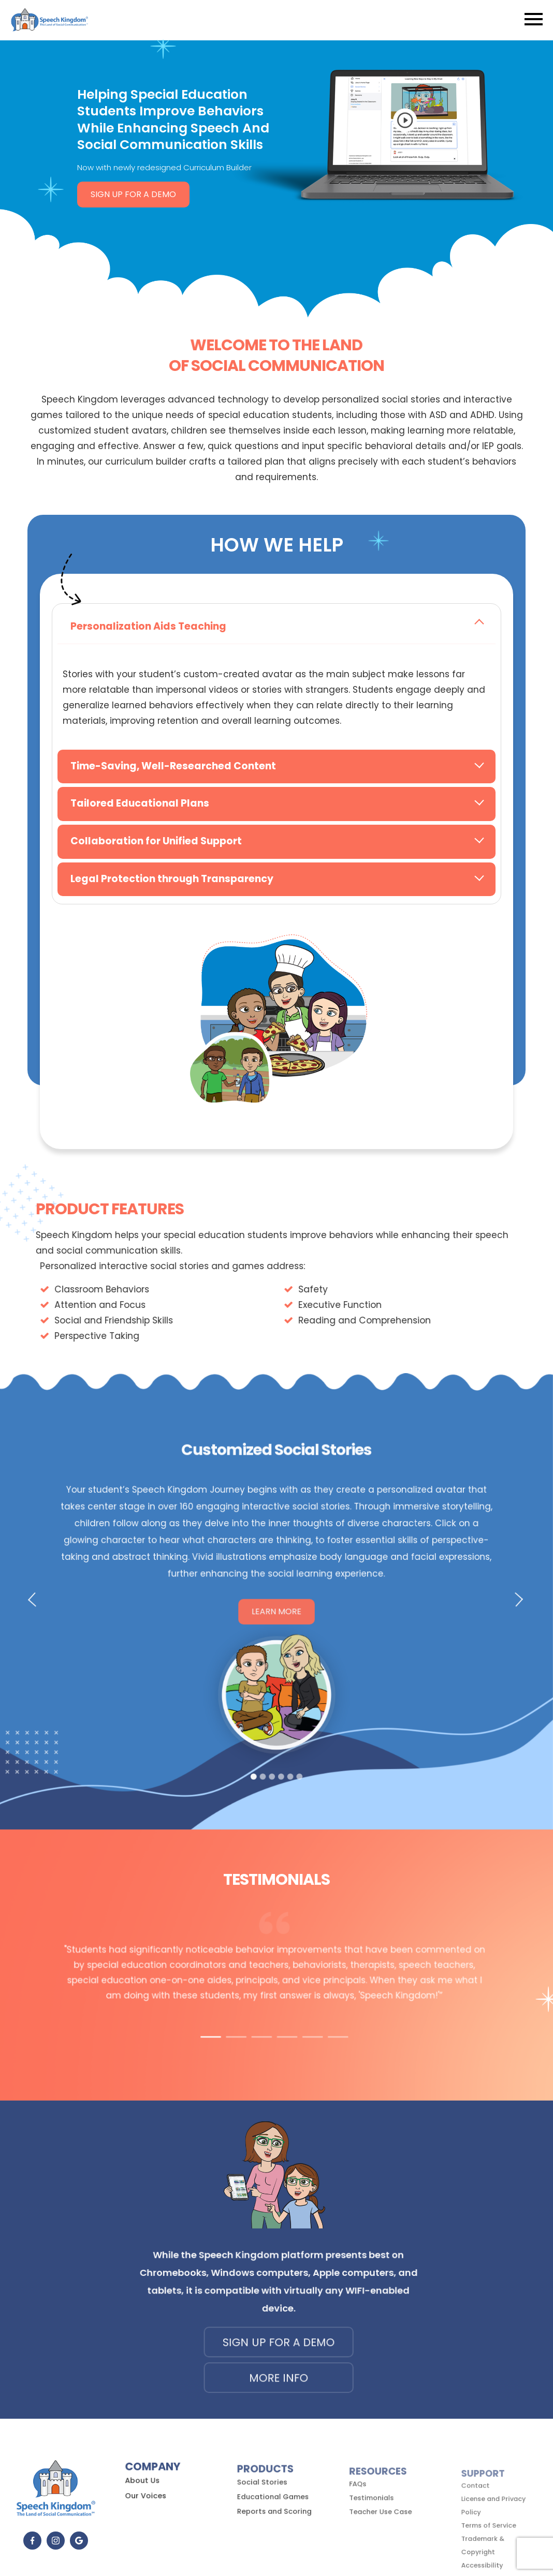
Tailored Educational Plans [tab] (139, 803)
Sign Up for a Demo (133, 194)
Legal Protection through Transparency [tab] (171, 879)
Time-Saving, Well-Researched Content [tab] (173, 766)
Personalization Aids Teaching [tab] (148, 626)
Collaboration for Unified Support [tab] (156, 841)
